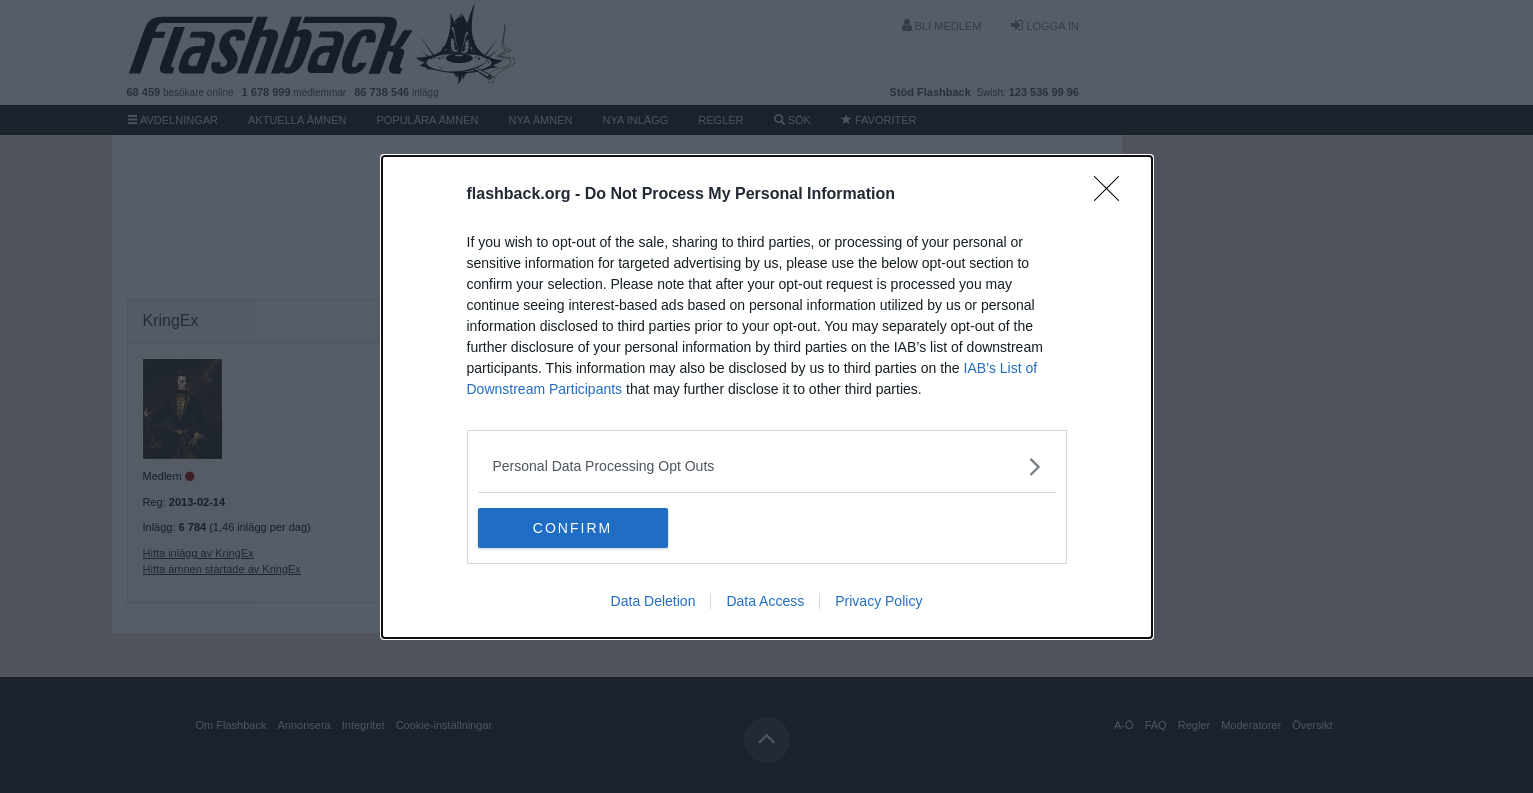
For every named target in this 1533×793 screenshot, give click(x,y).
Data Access (765, 601)
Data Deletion (653, 601)
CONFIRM (572, 528)
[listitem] (767, 466)
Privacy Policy (878, 601)
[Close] (1113, 195)
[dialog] (767, 397)
